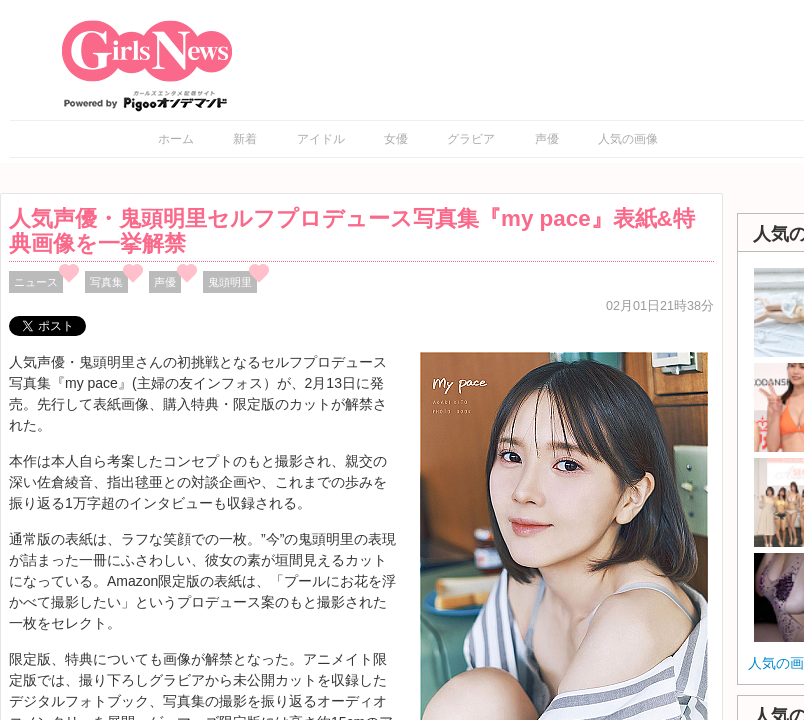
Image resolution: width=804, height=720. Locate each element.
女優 (396, 139)
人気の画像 (628, 139)
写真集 (106, 282)
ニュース (36, 282)
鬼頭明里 (230, 282)
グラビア (471, 139)
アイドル (321, 139)
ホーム (176, 139)
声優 (547, 139)
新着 (245, 139)
